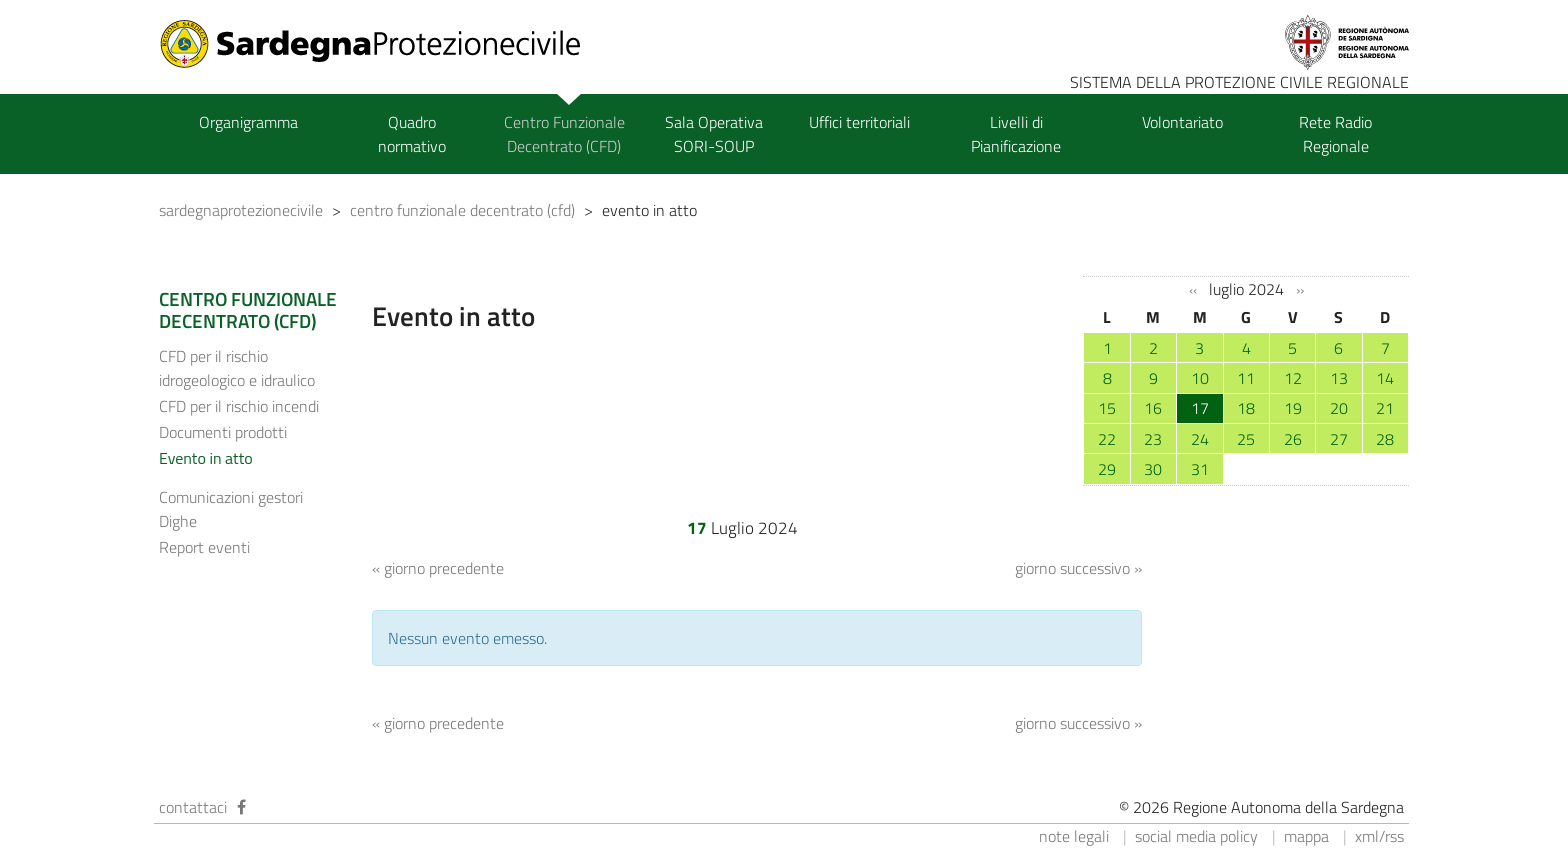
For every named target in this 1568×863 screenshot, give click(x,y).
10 (1200, 378)
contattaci (193, 807)
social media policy (1196, 836)
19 (1293, 408)
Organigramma (248, 122)
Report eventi (204, 547)
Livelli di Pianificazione (1016, 134)
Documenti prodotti (223, 432)
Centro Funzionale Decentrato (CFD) (564, 134)
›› (1300, 290)
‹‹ (1193, 290)
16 (1153, 408)
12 (1293, 378)
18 (1246, 408)
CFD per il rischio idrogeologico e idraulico (237, 368)
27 (1339, 439)
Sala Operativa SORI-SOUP (714, 134)
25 (1246, 439)
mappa (1306, 836)
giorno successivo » (1078, 568)
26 (1293, 439)
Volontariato (1182, 122)
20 (1339, 408)
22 (1107, 439)
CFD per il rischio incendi (239, 406)
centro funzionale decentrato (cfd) (462, 210)
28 (1385, 439)
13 (1339, 378)
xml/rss (1379, 836)
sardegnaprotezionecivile (241, 210)
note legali (1074, 836)
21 (1385, 408)
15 (1107, 408)
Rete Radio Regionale (1335, 134)
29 (1107, 469)
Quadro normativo (412, 134)
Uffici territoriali (859, 122)
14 (1385, 378)
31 (1200, 469)
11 (1246, 378)
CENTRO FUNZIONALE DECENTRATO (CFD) (248, 310)
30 (1153, 469)
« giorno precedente (438, 568)
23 (1153, 439)
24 (1200, 439)
